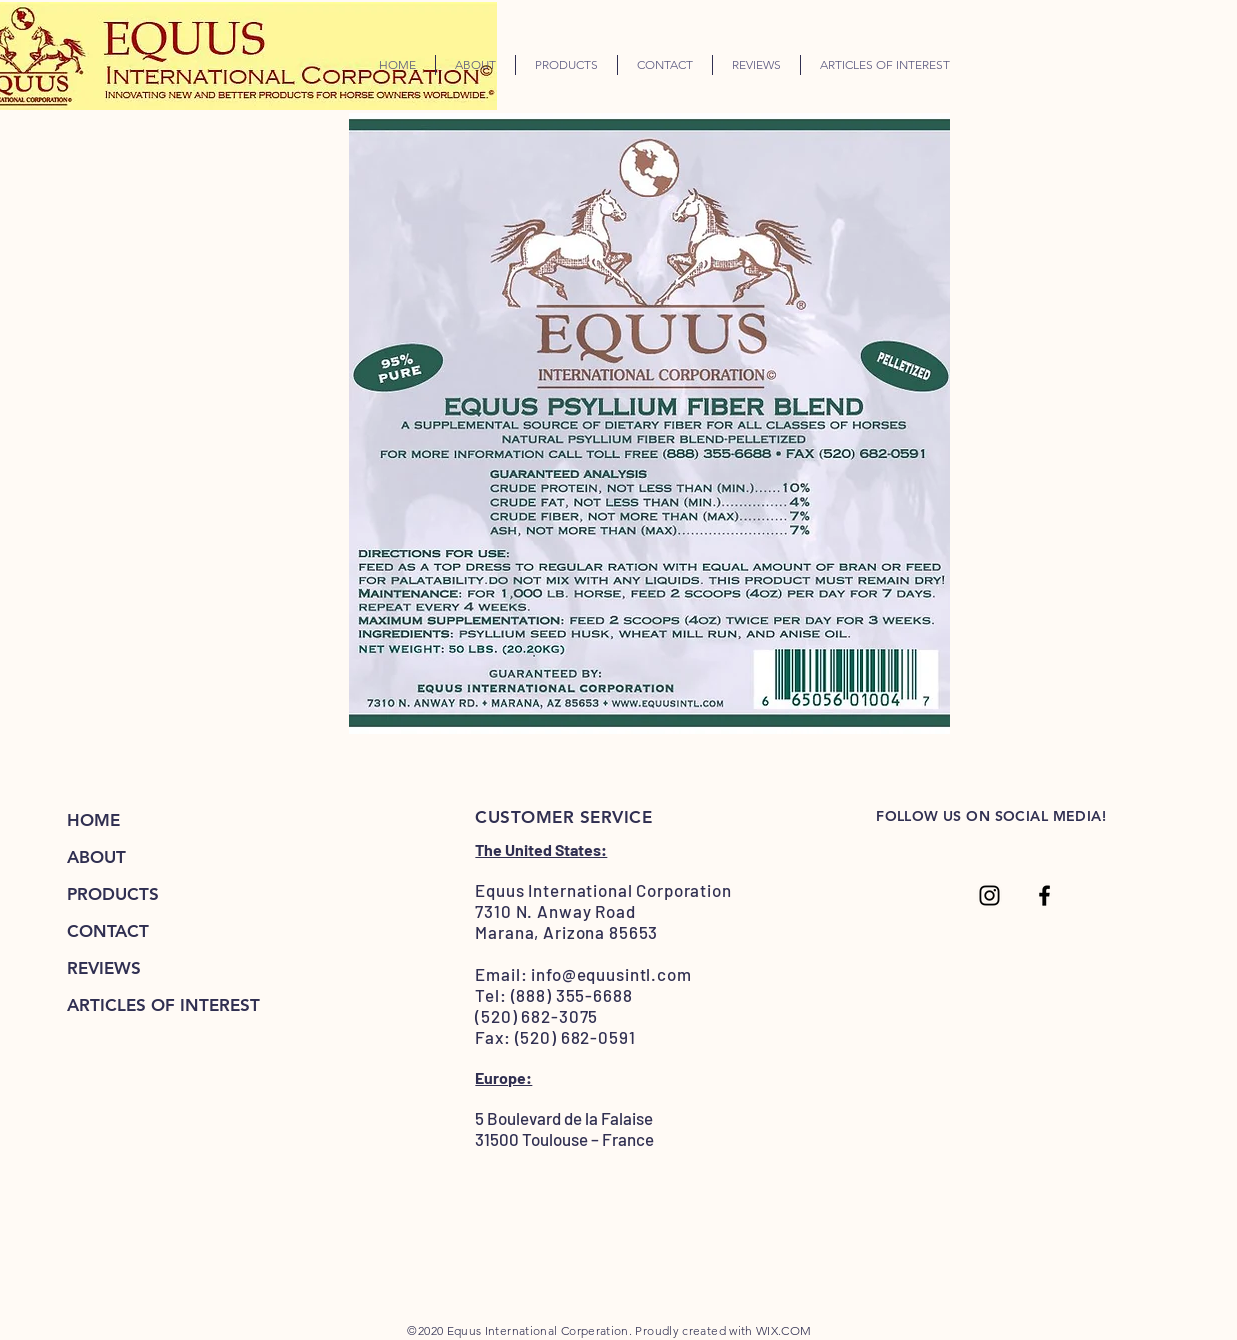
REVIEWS (104, 968)
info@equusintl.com (611, 974)
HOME (93, 820)
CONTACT (108, 931)
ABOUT (96, 857)
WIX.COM (784, 1330)
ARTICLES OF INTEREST (163, 1005)
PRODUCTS (113, 894)
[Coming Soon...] (989, 895)
